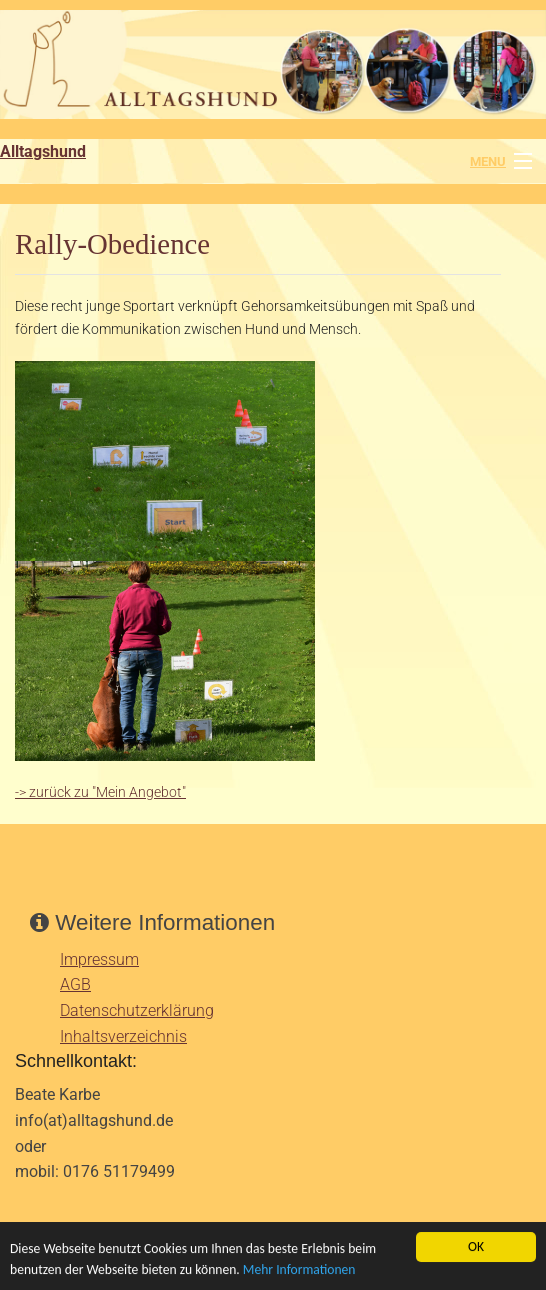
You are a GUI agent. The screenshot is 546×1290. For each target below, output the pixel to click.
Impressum (99, 959)
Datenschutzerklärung (137, 1010)
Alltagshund (43, 151)
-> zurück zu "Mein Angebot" (100, 792)
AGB (75, 984)
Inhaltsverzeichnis (123, 1036)
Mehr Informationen (299, 1269)
